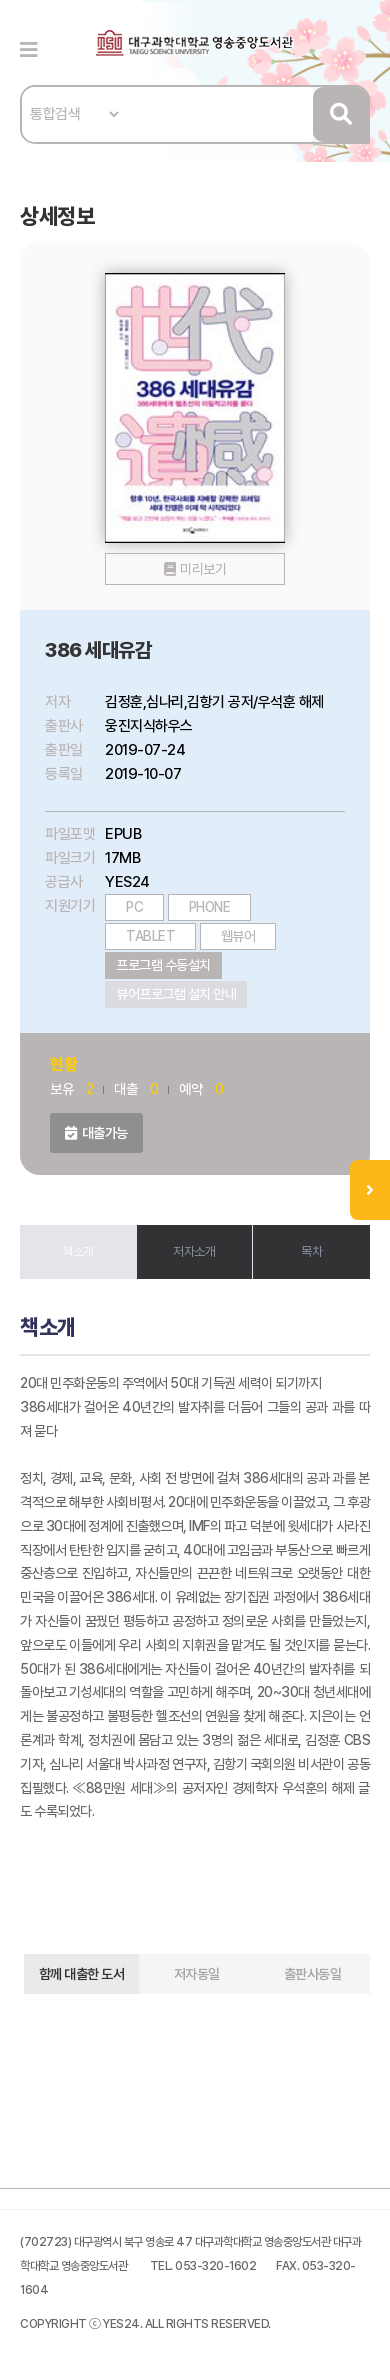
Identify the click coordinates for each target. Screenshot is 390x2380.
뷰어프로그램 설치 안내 (176, 994)
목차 (311, 1251)
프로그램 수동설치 (163, 965)
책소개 (78, 1251)
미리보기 (203, 569)
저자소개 (194, 1251)
